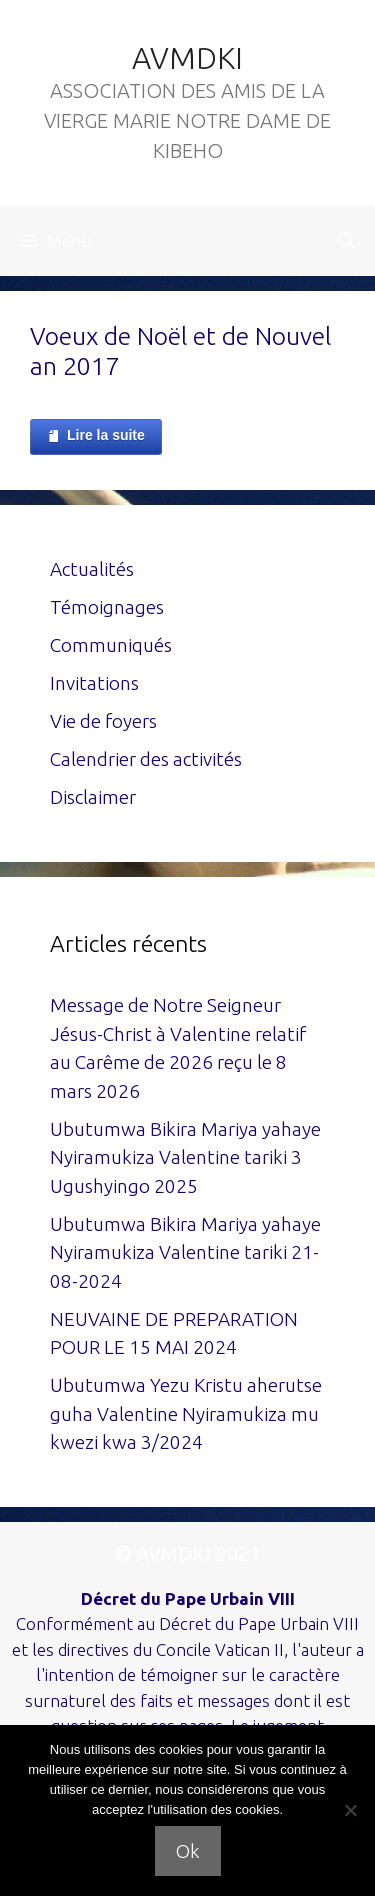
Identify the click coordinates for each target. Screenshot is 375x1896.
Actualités (92, 569)
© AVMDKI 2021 (187, 1553)
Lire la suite (96, 436)
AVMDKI (187, 58)
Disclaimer (93, 797)
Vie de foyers (103, 721)
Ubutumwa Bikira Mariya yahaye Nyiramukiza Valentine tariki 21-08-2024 (185, 1252)
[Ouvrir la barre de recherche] (346, 241)
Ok (188, 1851)
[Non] (350, 1810)
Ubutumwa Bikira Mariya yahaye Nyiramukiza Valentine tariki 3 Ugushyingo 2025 (185, 1157)
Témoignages (107, 607)
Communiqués (111, 645)
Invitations (94, 683)
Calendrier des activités (146, 759)
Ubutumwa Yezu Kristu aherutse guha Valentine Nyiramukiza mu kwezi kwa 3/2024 (186, 1413)
